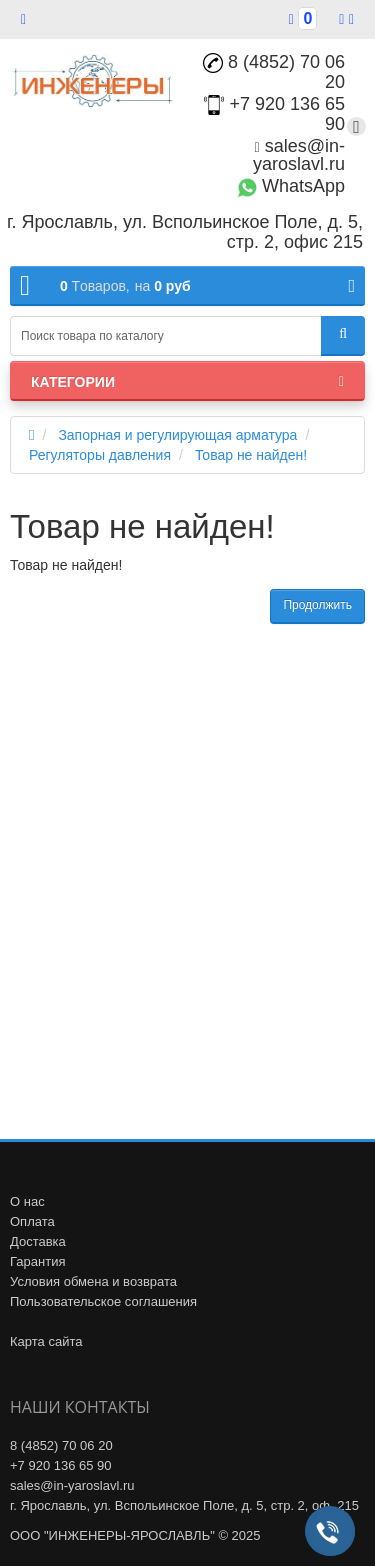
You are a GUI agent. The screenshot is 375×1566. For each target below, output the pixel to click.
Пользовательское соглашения (103, 1301)
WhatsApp (291, 186)
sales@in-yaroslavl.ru (299, 155)
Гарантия (37, 1261)
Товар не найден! (251, 455)
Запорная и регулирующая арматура (177, 435)
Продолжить (317, 605)
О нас (27, 1201)
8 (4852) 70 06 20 (274, 72)
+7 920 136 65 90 (61, 1465)
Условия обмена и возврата (93, 1281)
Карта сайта (46, 1341)
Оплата (32, 1221)
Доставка (38, 1241)
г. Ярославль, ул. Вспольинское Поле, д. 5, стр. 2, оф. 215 (184, 1505)
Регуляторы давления (100, 455)
